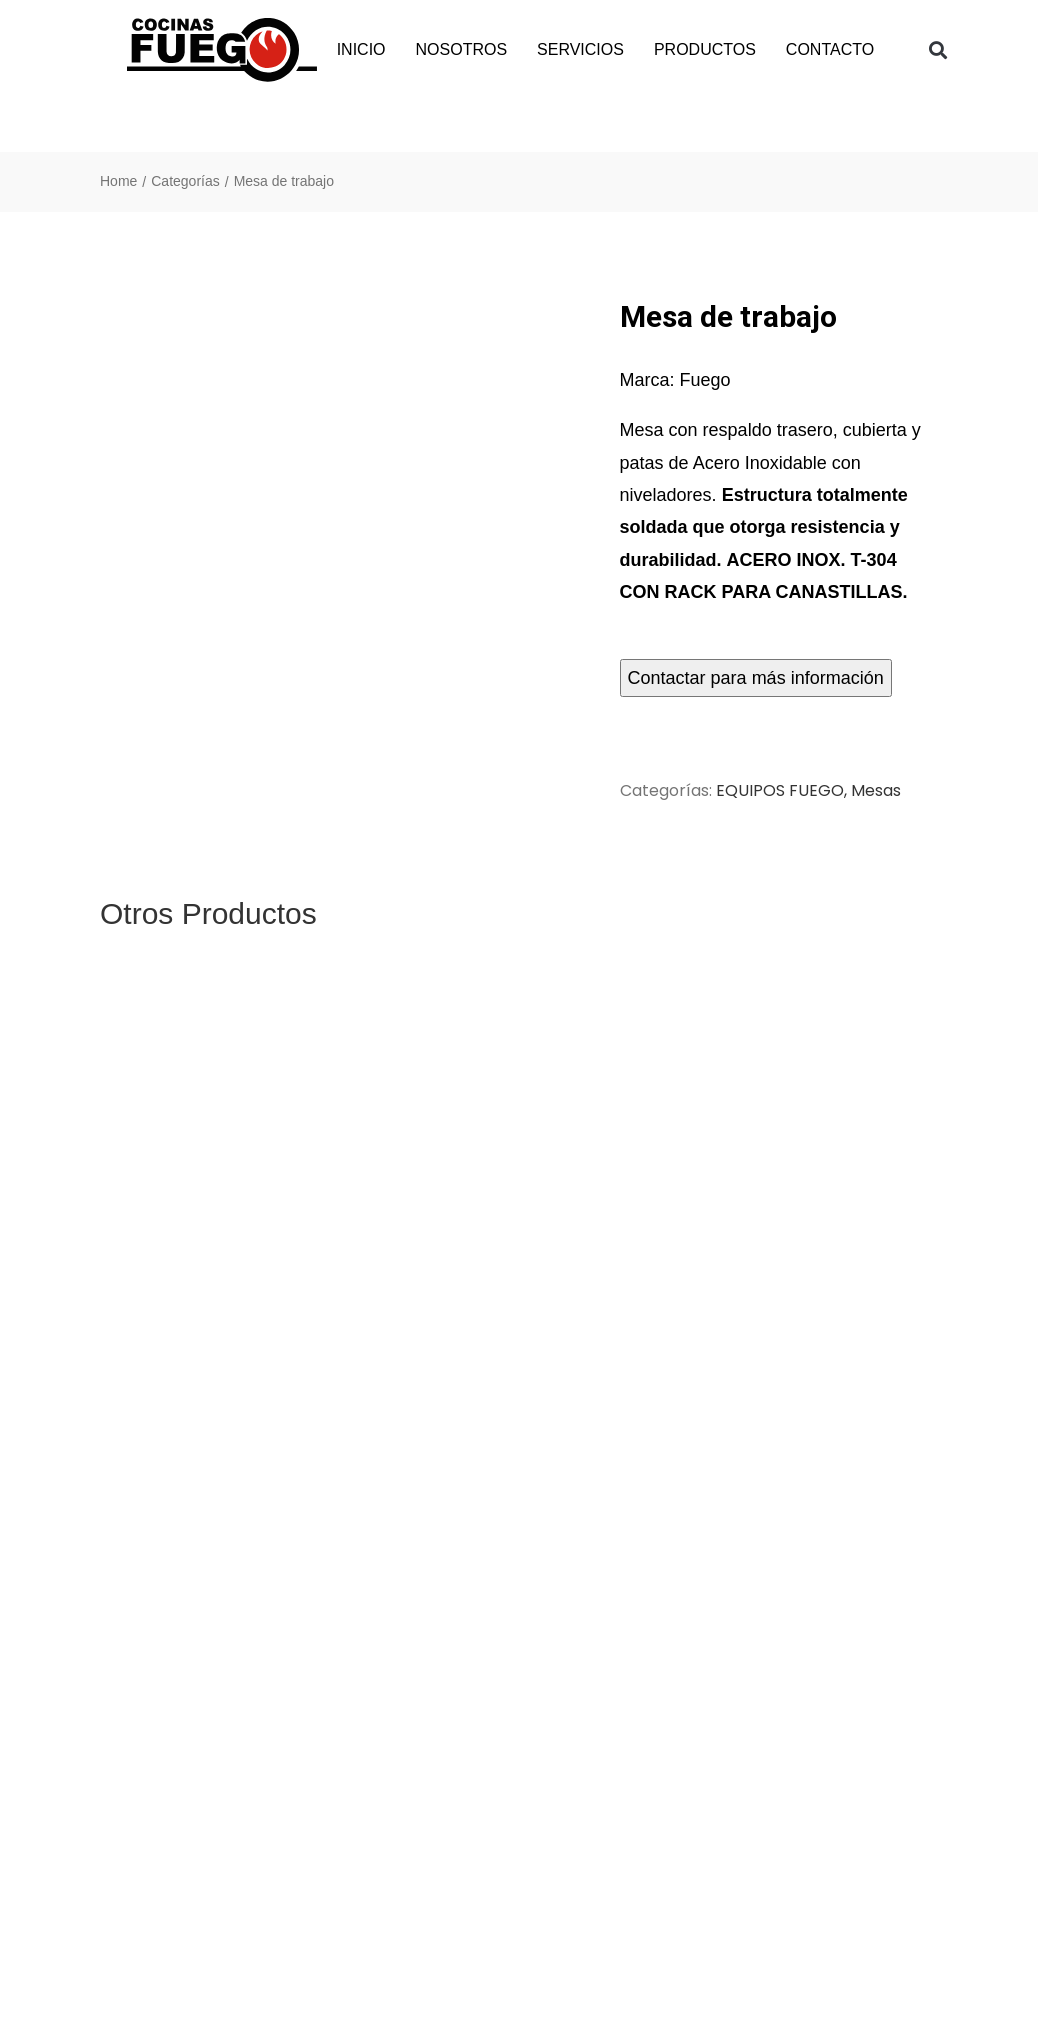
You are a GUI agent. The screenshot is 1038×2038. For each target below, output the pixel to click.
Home (118, 181)
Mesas (876, 790)
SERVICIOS (580, 49)
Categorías (185, 181)
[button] (938, 50)
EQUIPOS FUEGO (780, 790)
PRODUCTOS (705, 49)
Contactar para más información (756, 678)
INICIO (361, 49)
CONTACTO (830, 49)
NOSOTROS (462, 49)
